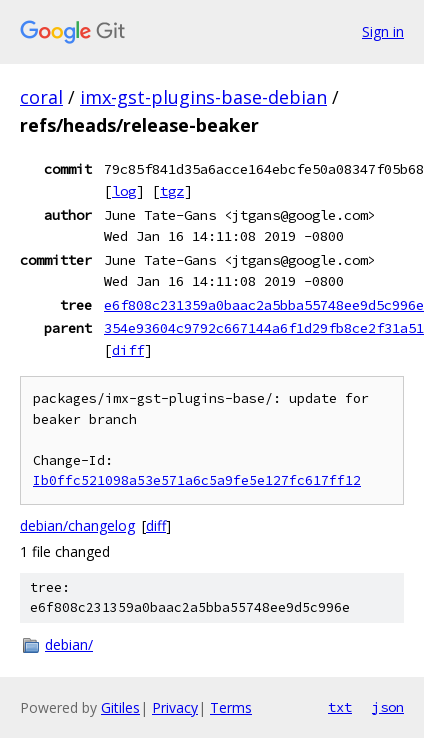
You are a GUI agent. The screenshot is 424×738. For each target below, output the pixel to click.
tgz (172, 191)
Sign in (383, 31)
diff (128, 350)
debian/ (69, 644)
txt (340, 707)
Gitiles (120, 707)
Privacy (175, 707)
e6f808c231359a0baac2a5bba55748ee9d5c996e (264, 305)
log (124, 191)
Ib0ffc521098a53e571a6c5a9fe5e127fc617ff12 (197, 480)
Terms (231, 707)
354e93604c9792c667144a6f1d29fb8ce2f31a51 (264, 328)
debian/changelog (77, 525)
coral (41, 97)
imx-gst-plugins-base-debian (203, 97)
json (388, 707)
